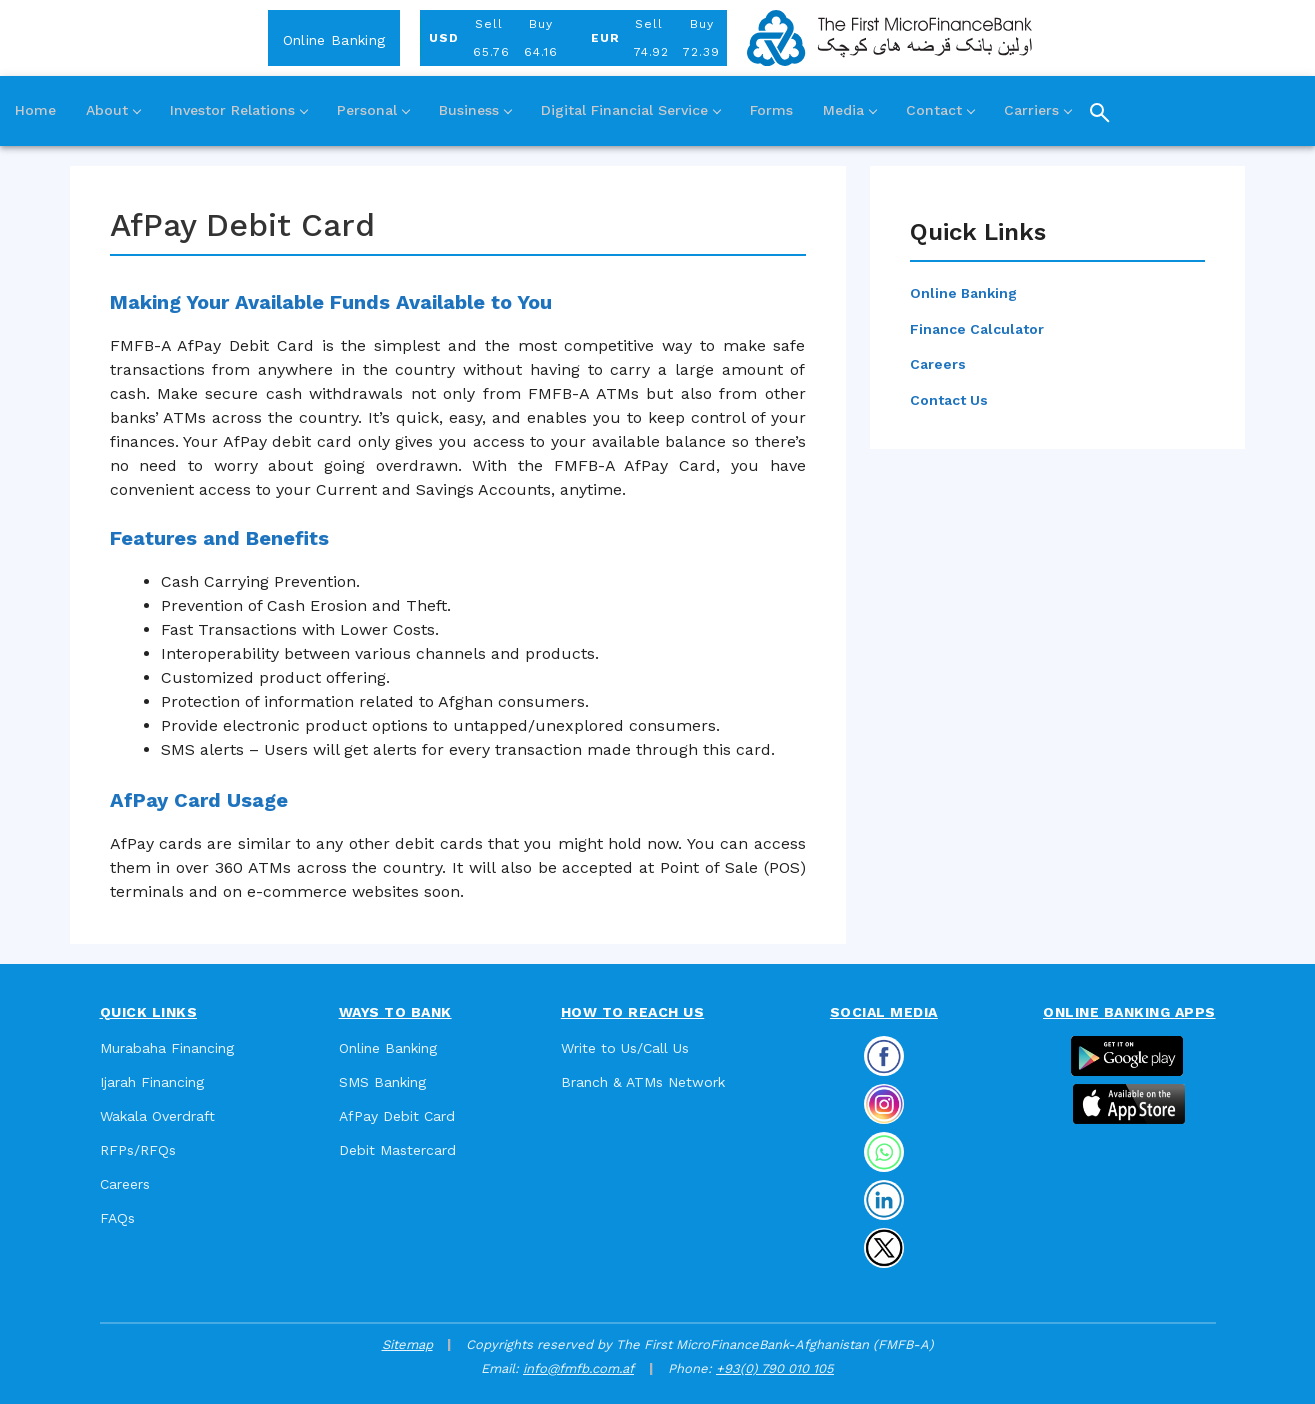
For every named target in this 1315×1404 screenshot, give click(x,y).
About (113, 110)
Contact (940, 110)
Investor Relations (238, 110)
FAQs (117, 1218)
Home (35, 110)
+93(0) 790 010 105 (775, 1368)
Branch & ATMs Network (643, 1082)
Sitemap (407, 1344)
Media (849, 110)
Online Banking (334, 40)
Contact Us (949, 400)
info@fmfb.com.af (578, 1368)
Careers (938, 364)
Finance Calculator (977, 329)
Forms (771, 110)
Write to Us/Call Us (625, 1048)
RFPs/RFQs (138, 1150)
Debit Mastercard (397, 1150)
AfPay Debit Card (397, 1116)
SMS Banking (382, 1082)
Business (475, 110)
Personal (373, 110)
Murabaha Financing (167, 1048)
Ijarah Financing (152, 1082)
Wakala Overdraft (157, 1116)
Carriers (1037, 110)
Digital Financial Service (630, 110)
